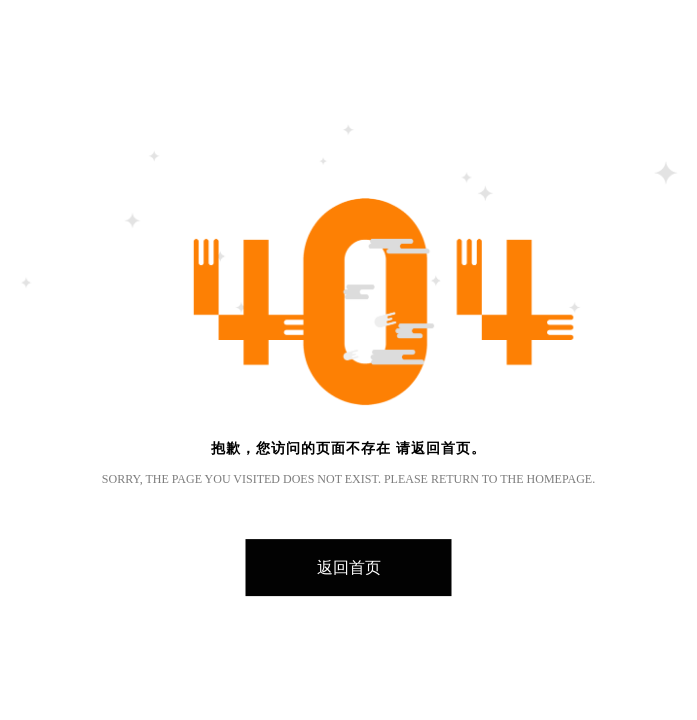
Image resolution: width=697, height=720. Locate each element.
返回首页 (349, 567)
